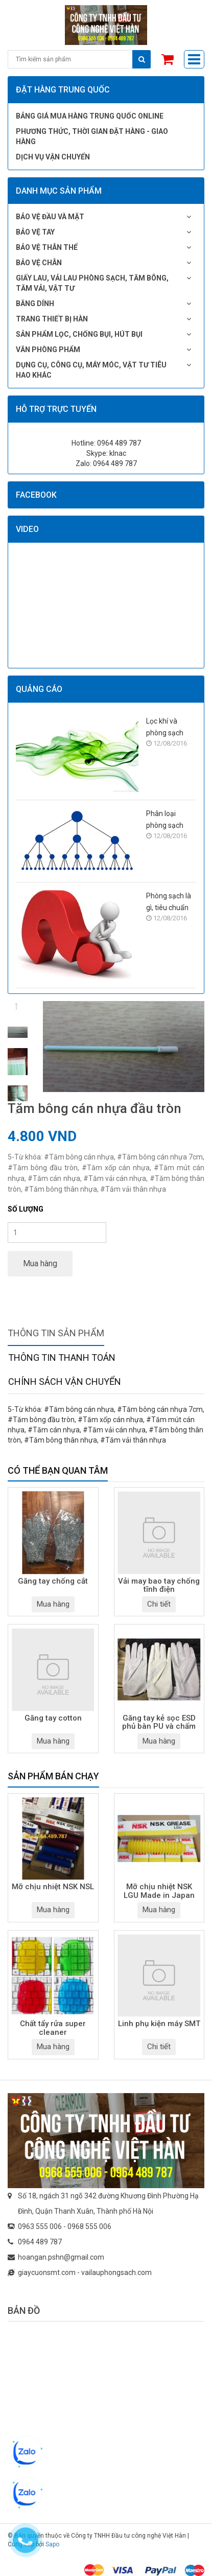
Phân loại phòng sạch (164, 819)
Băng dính (35, 303)
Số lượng (25, 1209)
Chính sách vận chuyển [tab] (64, 1381)
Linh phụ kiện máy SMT (159, 2024)
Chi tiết (159, 1604)
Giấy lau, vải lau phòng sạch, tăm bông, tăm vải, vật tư (92, 283)
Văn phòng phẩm (48, 349)
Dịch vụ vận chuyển (53, 157)
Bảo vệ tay (35, 232)
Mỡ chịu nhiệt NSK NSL (53, 1887)
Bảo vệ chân (39, 263)
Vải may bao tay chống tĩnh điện (159, 1585)
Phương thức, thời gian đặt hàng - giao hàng (92, 136)
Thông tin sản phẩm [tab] (56, 1333)
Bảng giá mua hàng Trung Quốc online (89, 116)
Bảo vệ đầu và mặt (50, 217)
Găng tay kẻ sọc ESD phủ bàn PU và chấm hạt (159, 1723)
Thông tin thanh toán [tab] (61, 1357)
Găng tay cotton (53, 1718)
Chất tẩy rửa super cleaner (53, 2028)
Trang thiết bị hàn (52, 319)
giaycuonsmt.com (47, 2272)
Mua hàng (40, 1263)
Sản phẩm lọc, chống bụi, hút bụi (79, 334)
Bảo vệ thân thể (47, 247)
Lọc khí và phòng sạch (164, 727)
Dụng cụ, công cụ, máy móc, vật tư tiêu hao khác (91, 370)
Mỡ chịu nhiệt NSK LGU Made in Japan (159, 1891)
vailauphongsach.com (116, 2272)
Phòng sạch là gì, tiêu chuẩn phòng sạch (168, 903)
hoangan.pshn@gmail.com (61, 2257)
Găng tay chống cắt (53, 1581)
